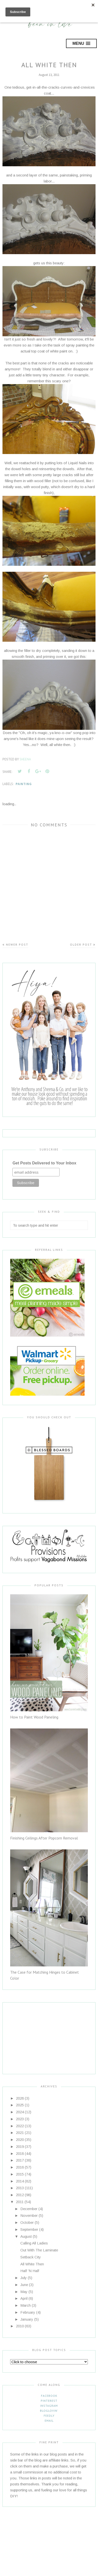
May (24, 2292)
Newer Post (17, 944)
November (29, 2215)
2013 (20, 2188)
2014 (20, 2181)
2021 (20, 2132)
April (24, 2298)
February (27, 2312)
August (26, 2236)
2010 (20, 2326)
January (26, 2319)
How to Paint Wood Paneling (34, 1717)
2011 (20, 2202)
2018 (20, 2153)
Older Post (81, 944)
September (29, 2229)
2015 (20, 2174)
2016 (20, 2167)
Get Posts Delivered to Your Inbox (44, 1163)
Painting (24, 784)
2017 (20, 2160)
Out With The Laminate (39, 2250)
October (27, 2222)
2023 (20, 2119)
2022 (20, 2126)
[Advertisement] (41, 2034)
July (23, 2278)
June (24, 2285)
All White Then (32, 2264)
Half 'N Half (29, 2271)
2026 (20, 2098)
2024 (20, 2112)
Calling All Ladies (34, 2243)
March (25, 2305)
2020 (20, 2139)
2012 (20, 2195)
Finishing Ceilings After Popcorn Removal (44, 1837)
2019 (20, 2146)
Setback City (30, 2257)
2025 (20, 2105)
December (28, 2209)
